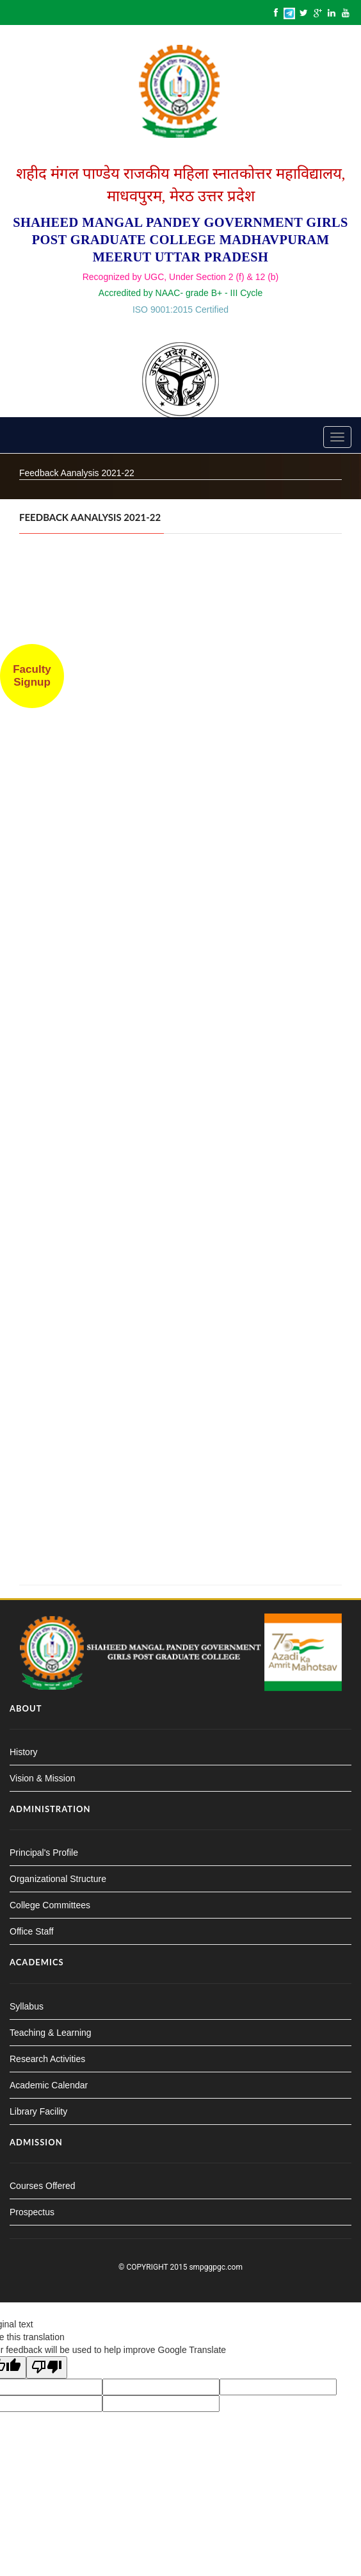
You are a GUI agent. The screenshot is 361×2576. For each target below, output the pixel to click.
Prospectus (32, 2212)
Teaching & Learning (51, 2032)
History (24, 1752)
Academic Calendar (49, 2085)
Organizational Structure (58, 1879)
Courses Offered (42, 2186)
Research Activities (47, 2059)
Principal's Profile (44, 1852)
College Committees (50, 1905)
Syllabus (27, 2006)
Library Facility (38, 2111)
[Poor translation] (46, 2367)
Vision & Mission (42, 1778)
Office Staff (32, 1931)
